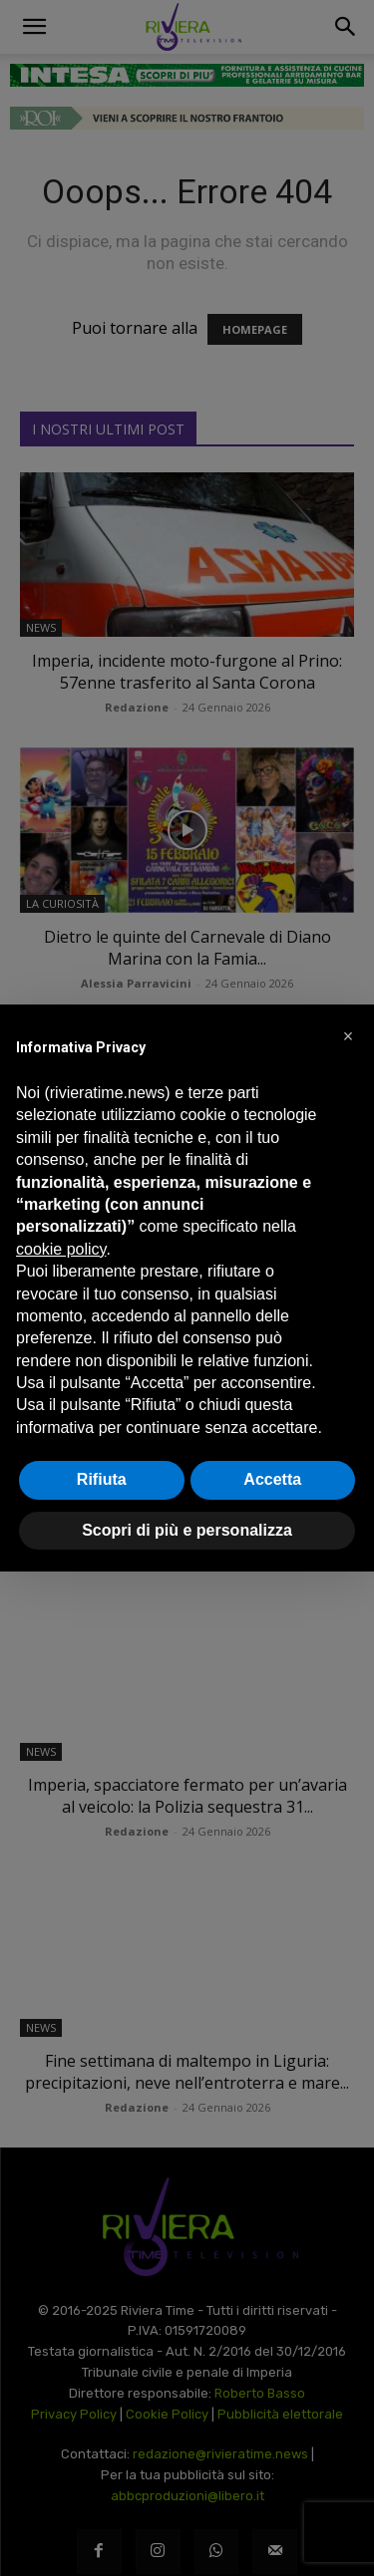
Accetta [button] (272, 1479)
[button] (348, 1036)
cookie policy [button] (61, 1249)
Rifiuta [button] (102, 1479)
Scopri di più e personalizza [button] (187, 1530)
